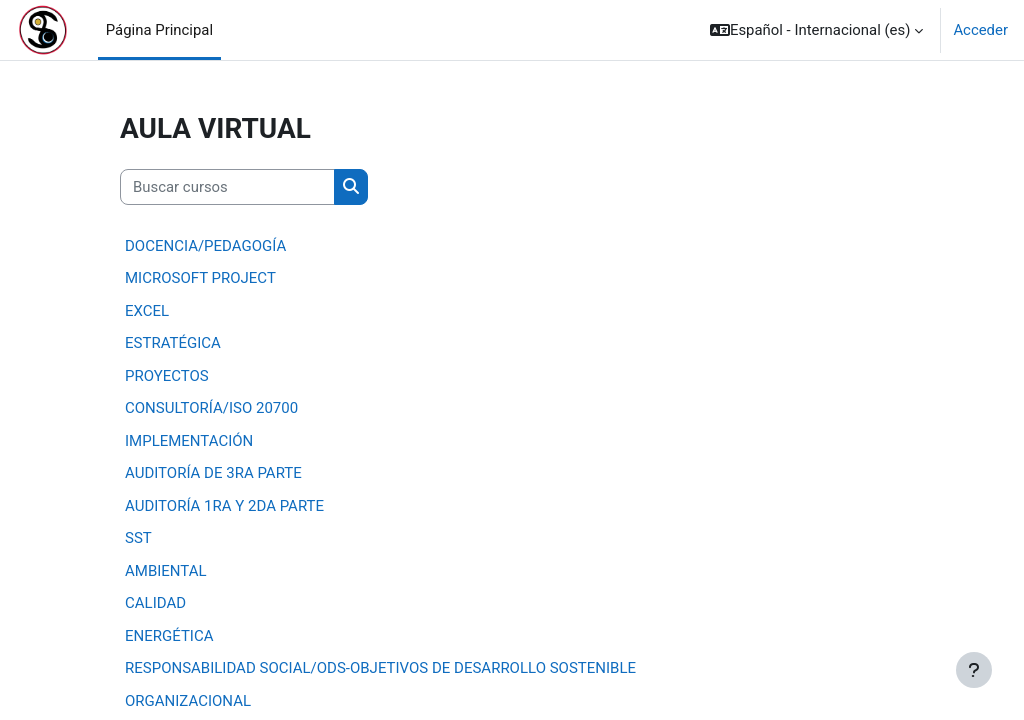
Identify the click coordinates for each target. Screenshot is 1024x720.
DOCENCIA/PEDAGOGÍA (205, 246)
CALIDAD (155, 603)
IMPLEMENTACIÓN (189, 441)
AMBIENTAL (166, 571)
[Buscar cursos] (227, 187)
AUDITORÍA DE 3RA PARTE (213, 473)
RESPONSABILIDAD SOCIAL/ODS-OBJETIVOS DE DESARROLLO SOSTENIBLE (380, 668)
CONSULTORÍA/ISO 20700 (211, 408)
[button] (816, 30)
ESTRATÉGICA (173, 343)
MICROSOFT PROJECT (200, 278)
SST (138, 538)
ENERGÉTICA (169, 636)
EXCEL (147, 311)
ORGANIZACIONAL (188, 701)
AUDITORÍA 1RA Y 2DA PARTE (224, 506)
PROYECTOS (167, 376)
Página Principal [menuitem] (159, 30)
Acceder (980, 30)
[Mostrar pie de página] (974, 670)
